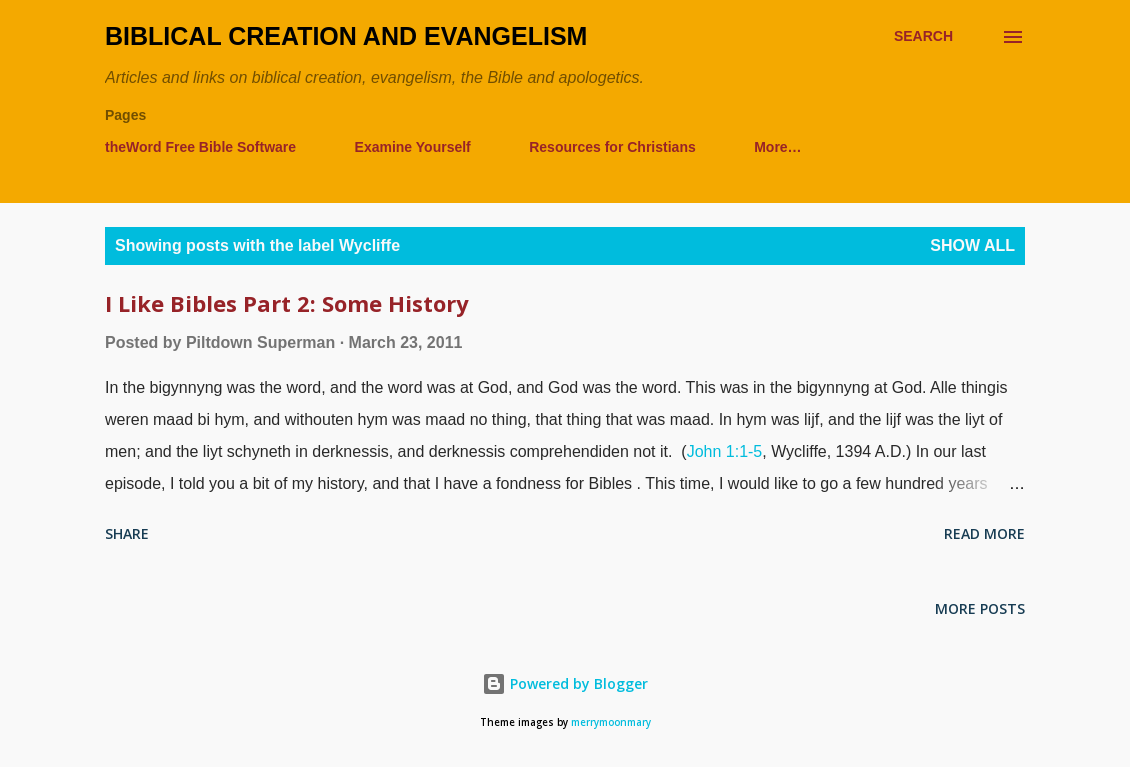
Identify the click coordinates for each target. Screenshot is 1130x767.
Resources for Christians (612, 147)
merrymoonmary (611, 722)
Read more (984, 533)
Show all (972, 245)
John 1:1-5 (725, 451)
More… (777, 147)
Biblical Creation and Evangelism (346, 36)
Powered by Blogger (565, 683)
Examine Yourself (413, 147)
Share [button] (127, 533)
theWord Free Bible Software (200, 147)
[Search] (923, 36)
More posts (980, 608)
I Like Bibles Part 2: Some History (287, 303)
